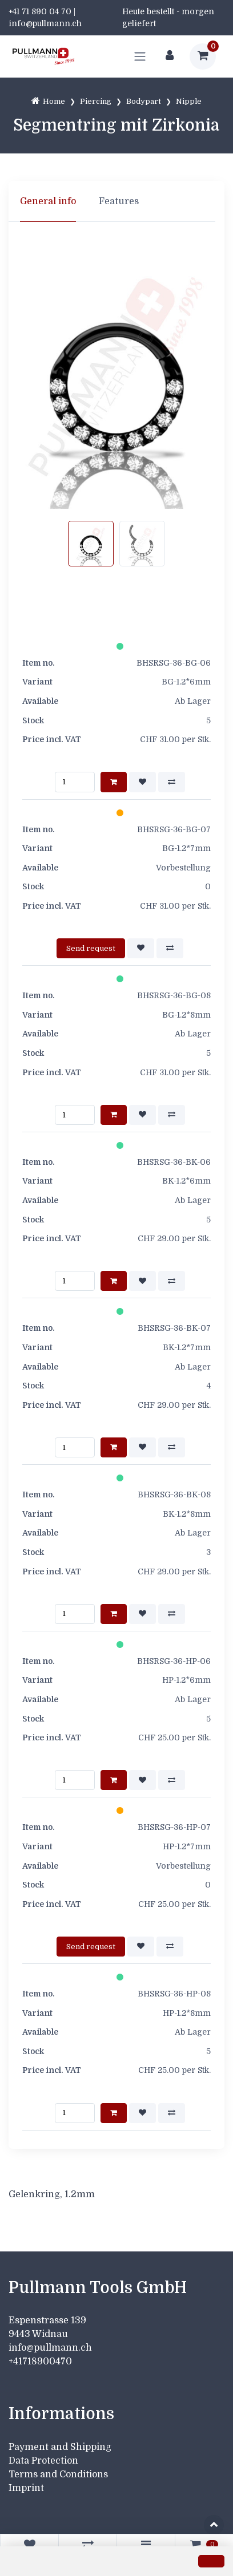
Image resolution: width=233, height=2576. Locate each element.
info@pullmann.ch (51, 2348)
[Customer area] (169, 56)
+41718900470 (40, 2361)
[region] (116, 201)
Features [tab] (119, 201)
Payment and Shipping (60, 2447)
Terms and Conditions (58, 2474)
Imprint (26, 2488)
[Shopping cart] (203, 56)
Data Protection (43, 2461)
